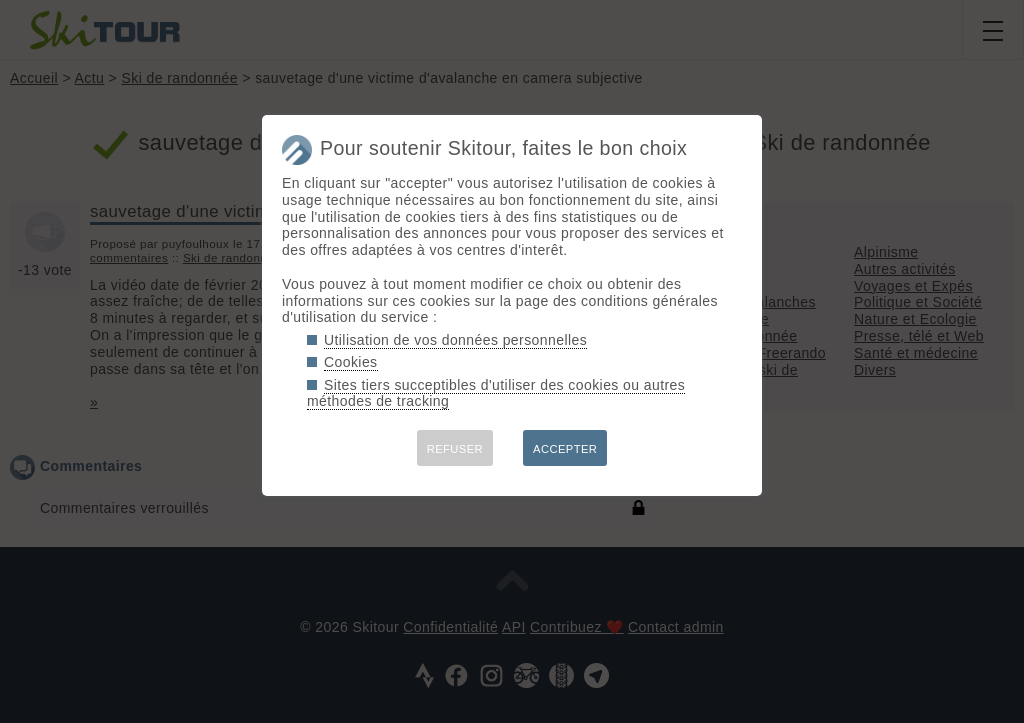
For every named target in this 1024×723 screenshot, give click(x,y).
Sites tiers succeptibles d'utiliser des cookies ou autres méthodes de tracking (496, 393)
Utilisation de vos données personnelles (455, 340)
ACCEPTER (565, 449)
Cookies (351, 362)
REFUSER (455, 449)
